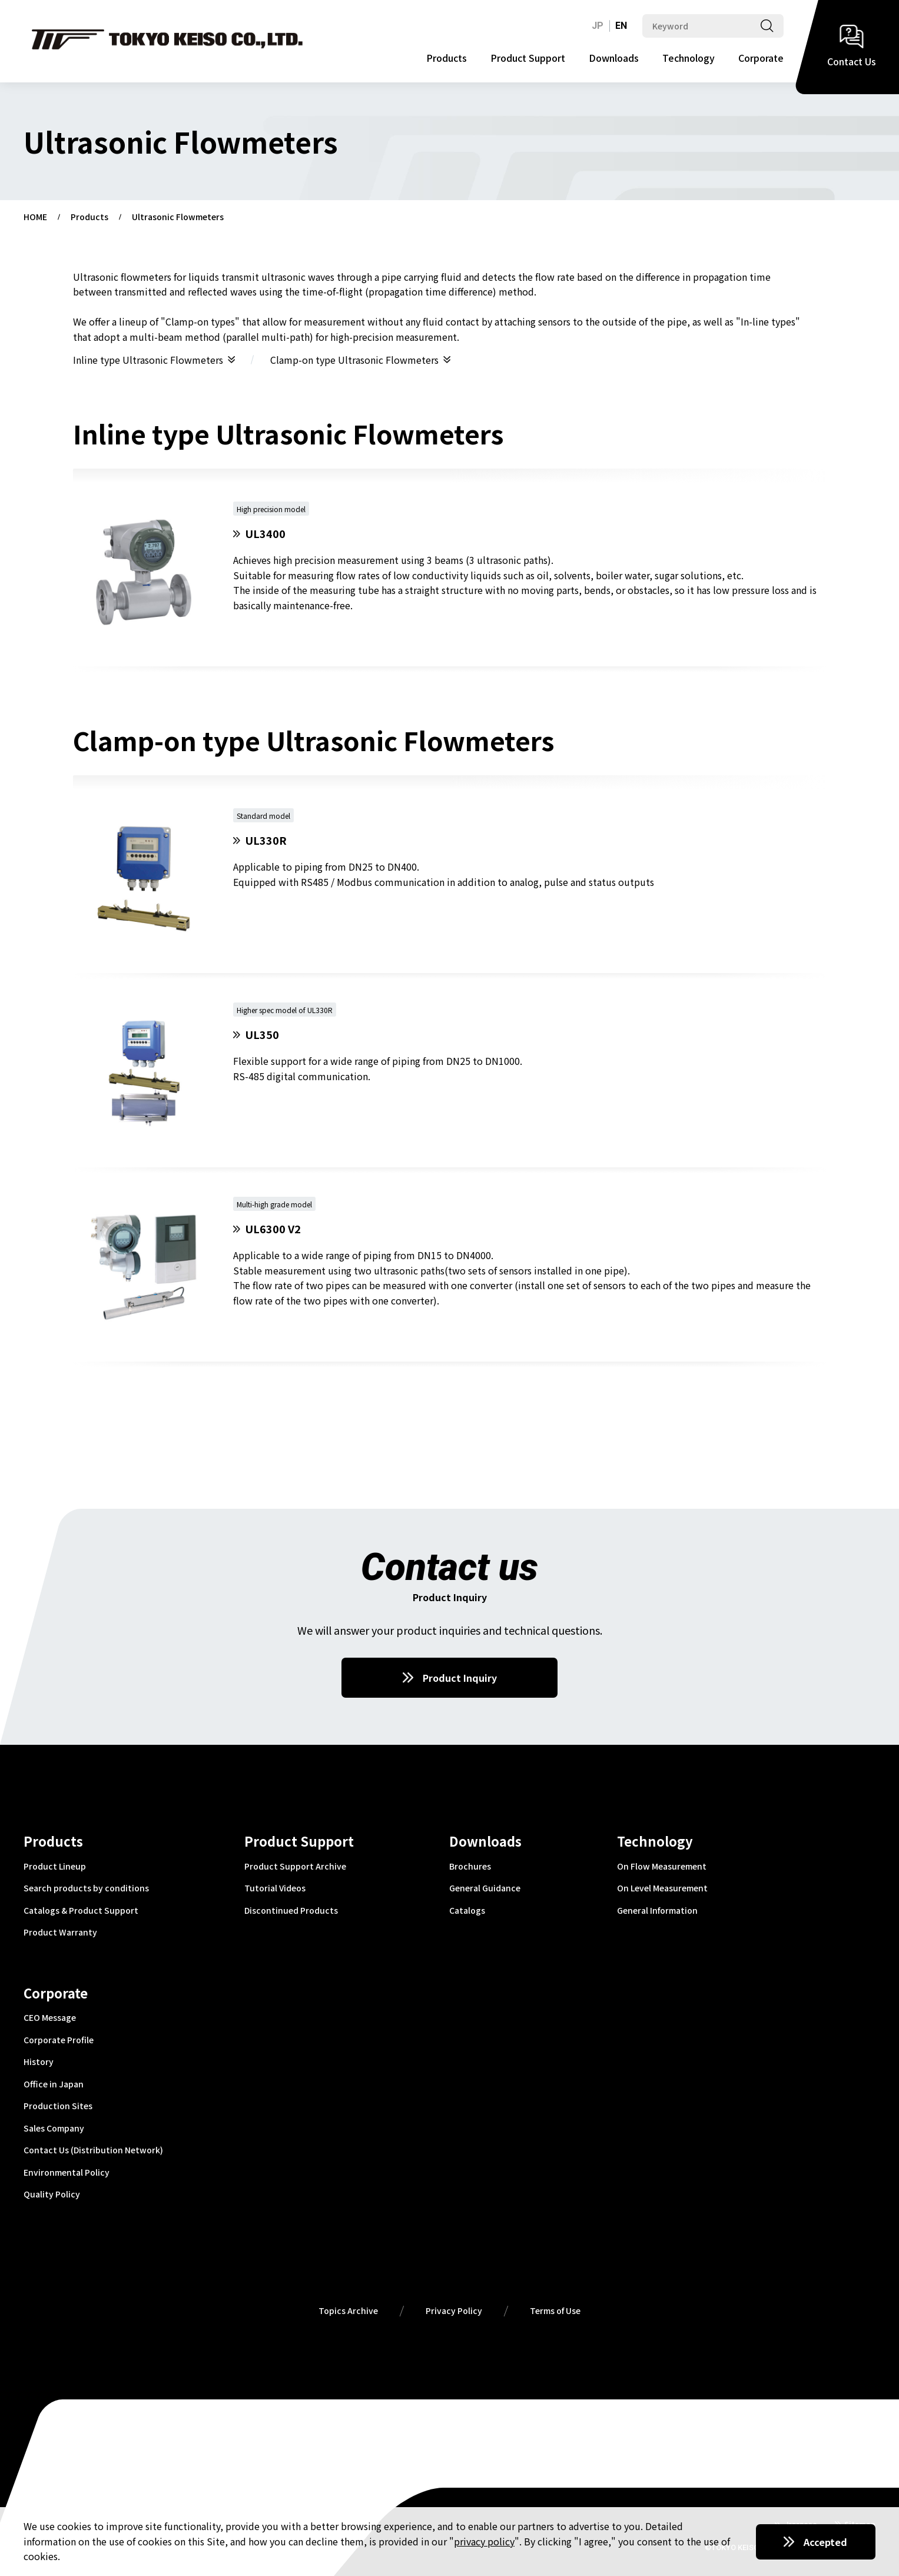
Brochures (470, 1866)
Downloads (614, 58)
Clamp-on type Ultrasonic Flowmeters (354, 360)
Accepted (825, 2542)
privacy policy (484, 2541)
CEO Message (50, 2018)
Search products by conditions (86, 1888)
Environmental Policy (67, 2172)
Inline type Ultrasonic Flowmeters (148, 360)
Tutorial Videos (275, 1888)
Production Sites (58, 2106)
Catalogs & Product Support (81, 1911)
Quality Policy (52, 2194)
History (39, 2062)
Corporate (761, 58)
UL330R (266, 840)
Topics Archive (348, 2311)
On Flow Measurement (661, 1866)
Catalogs (467, 1911)
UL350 (262, 1034)
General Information (657, 1911)
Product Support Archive (295, 1866)
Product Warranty (60, 1932)
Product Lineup (55, 1866)
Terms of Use (555, 2311)
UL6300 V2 (273, 1229)
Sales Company (54, 2128)
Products (446, 58)
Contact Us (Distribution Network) (93, 2150)
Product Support (527, 58)
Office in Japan (54, 2084)
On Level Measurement (662, 1888)
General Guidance (484, 1888)
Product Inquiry (460, 1678)
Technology (688, 58)
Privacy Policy (454, 2311)
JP (597, 25)
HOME (35, 217)
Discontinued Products (291, 1911)
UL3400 (265, 533)
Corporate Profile (59, 2040)
